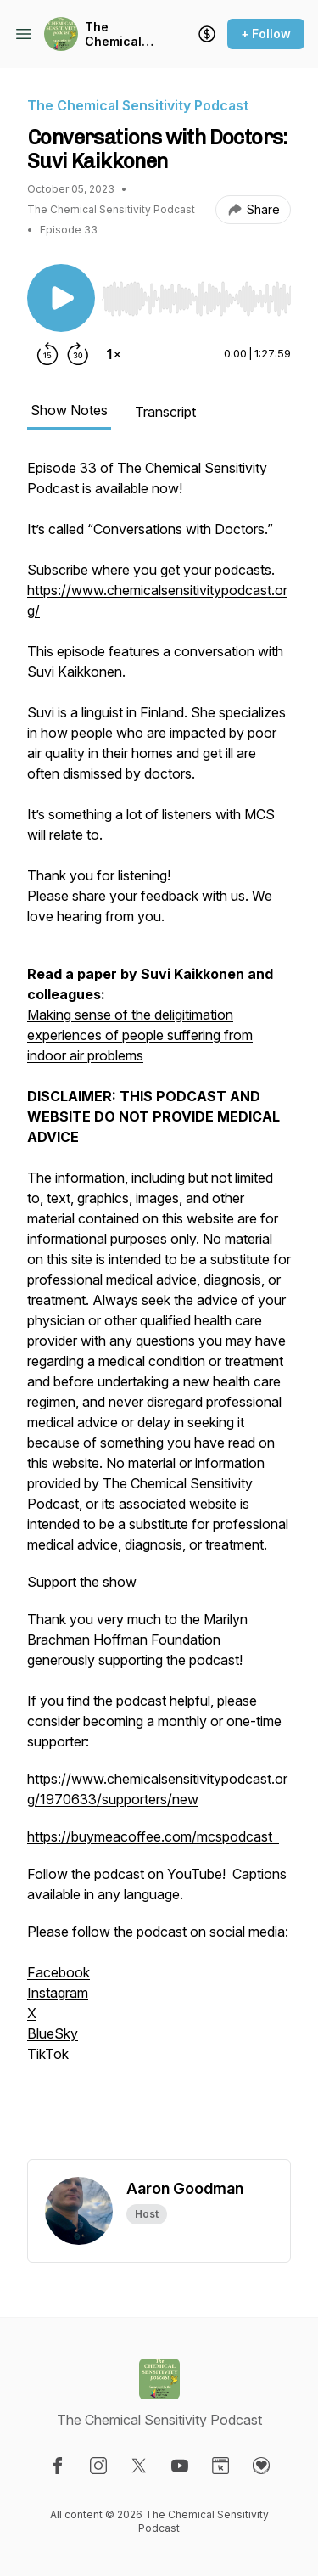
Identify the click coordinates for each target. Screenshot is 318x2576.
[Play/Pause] (61, 298)
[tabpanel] (159, 1308)
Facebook (58, 1972)
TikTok (48, 2053)
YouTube (194, 1873)
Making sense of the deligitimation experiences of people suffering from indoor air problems (140, 1035)
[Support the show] (207, 34)
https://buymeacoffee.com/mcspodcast (153, 1836)
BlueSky (52, 2033)
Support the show (82, 1581)
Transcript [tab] (165, 411)
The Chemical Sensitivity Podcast (116, 34)
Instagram (57, 1992)
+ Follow (266, 33)
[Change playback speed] (114, 354)
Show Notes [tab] (69, 410)
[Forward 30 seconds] (78, 354)
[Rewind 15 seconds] (47, 354)
